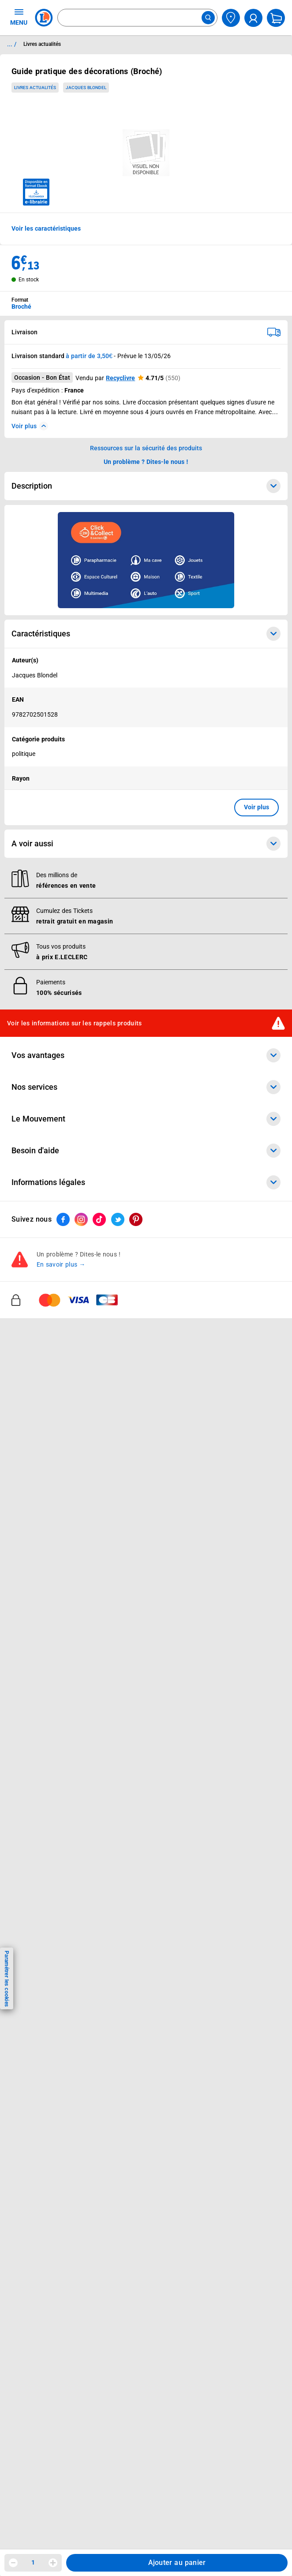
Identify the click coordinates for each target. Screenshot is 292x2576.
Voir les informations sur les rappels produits (74, 1023)
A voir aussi (146, 844)
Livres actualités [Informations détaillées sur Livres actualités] (42, 44)
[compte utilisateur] (253, 18)
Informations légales (146, 1183)
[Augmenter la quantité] (53, 2562)
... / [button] (11, 44)
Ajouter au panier (177, 2562)
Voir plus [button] (256, 807)
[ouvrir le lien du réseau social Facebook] (63, 1219)
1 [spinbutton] (33, 2562)
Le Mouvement (146, 1119)
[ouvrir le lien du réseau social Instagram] (81, 1219)
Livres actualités (35, 87)
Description (146, 486)
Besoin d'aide (146, 1151)
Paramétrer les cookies (7, 1979)
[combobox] (137, 17)
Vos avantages (146, 1056)
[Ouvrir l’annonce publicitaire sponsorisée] (146, 560)
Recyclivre (120, 378)
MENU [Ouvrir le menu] (18, 16)
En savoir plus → (61, 1264)
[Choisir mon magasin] (231, 18)
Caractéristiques (146, 634)
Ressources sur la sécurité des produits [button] (146, 448)
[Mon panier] (276, 18)
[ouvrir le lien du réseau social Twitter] (117, 1219)
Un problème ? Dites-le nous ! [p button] (146, 462)
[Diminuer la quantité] (13, 2562)
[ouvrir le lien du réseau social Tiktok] (99, 1219)
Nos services (146, 1087)
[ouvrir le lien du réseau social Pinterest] (135, 1219)
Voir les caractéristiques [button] (46, 228)
